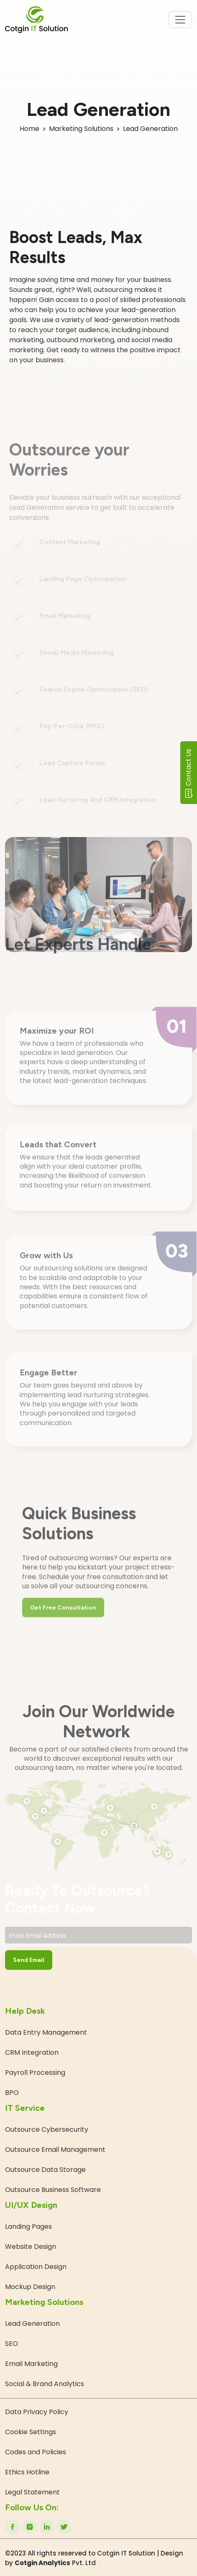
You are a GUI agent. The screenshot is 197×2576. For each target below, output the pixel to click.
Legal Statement (32, 2492)
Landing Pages (28, 2226)
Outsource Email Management (55, 2149)
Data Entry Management (46, 2032)
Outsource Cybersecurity (46, 2129)
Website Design (30, 2246)
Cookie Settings (30, 2432)
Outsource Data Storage (45, 2169)
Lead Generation (32, 2323)
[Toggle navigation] (180, 19)
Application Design (36, 2266)
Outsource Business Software (53, 2189)
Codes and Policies (35, 2452)
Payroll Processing (35, 2072)
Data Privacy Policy (36, 2412)
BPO (12, 2092)
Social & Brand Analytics (44, 2384)
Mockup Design (30, 2287)
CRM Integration (32, 2052)
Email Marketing (31, 2364)
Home (29, 128)
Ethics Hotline (27, 2472)
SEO (11, 2343)
